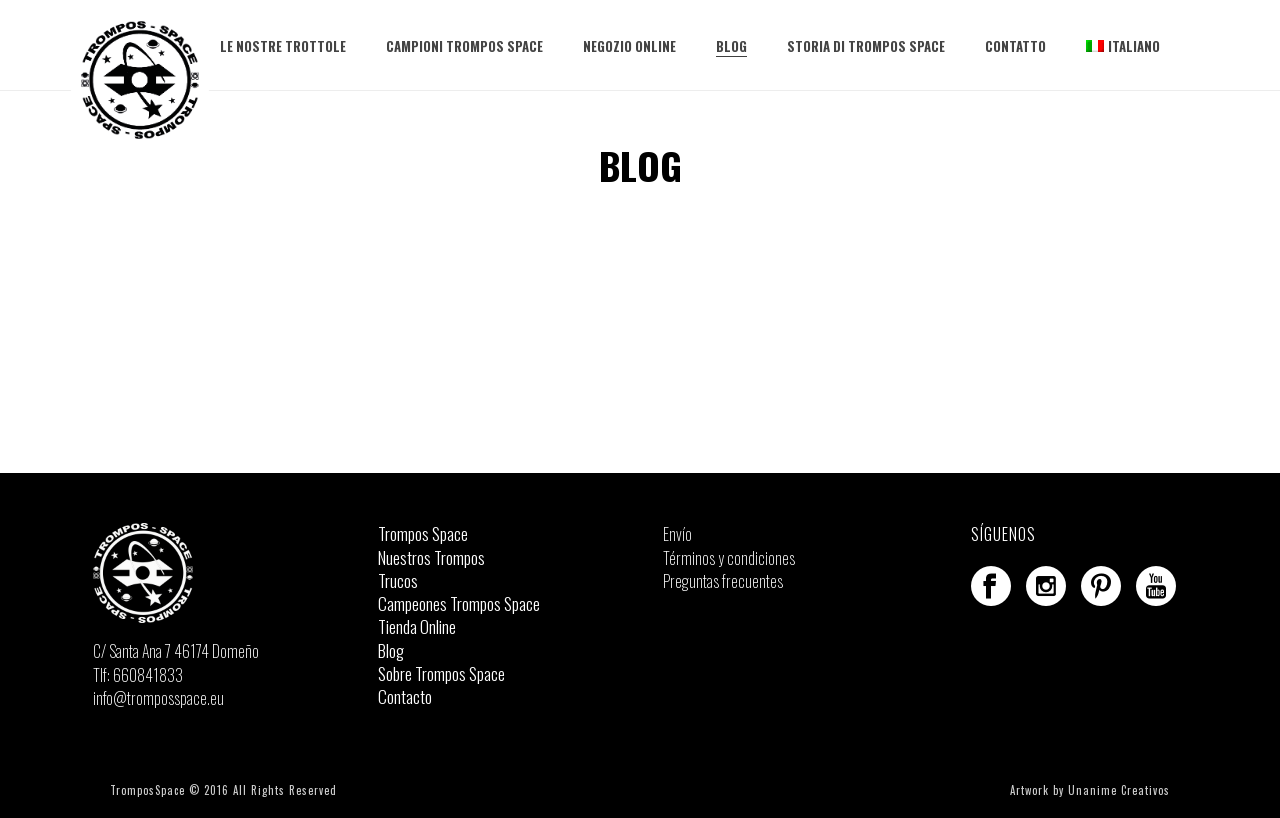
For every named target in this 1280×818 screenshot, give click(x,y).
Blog (731, 46)
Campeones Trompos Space (459, 604)
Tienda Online (417, 627)
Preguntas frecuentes (723, 581)
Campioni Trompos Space (464, 46)
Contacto (405, 697)
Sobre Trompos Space (441, 674)
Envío (677, 534)
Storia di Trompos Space (866, 46)
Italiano (1123, 46)
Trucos (398, 581)
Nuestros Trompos (431, 558)
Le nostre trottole (283, 46)
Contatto (1015, 46)
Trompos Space (423, 534)
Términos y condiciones (729, 558)
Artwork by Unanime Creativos (1090, 790)
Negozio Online (629, 46)
